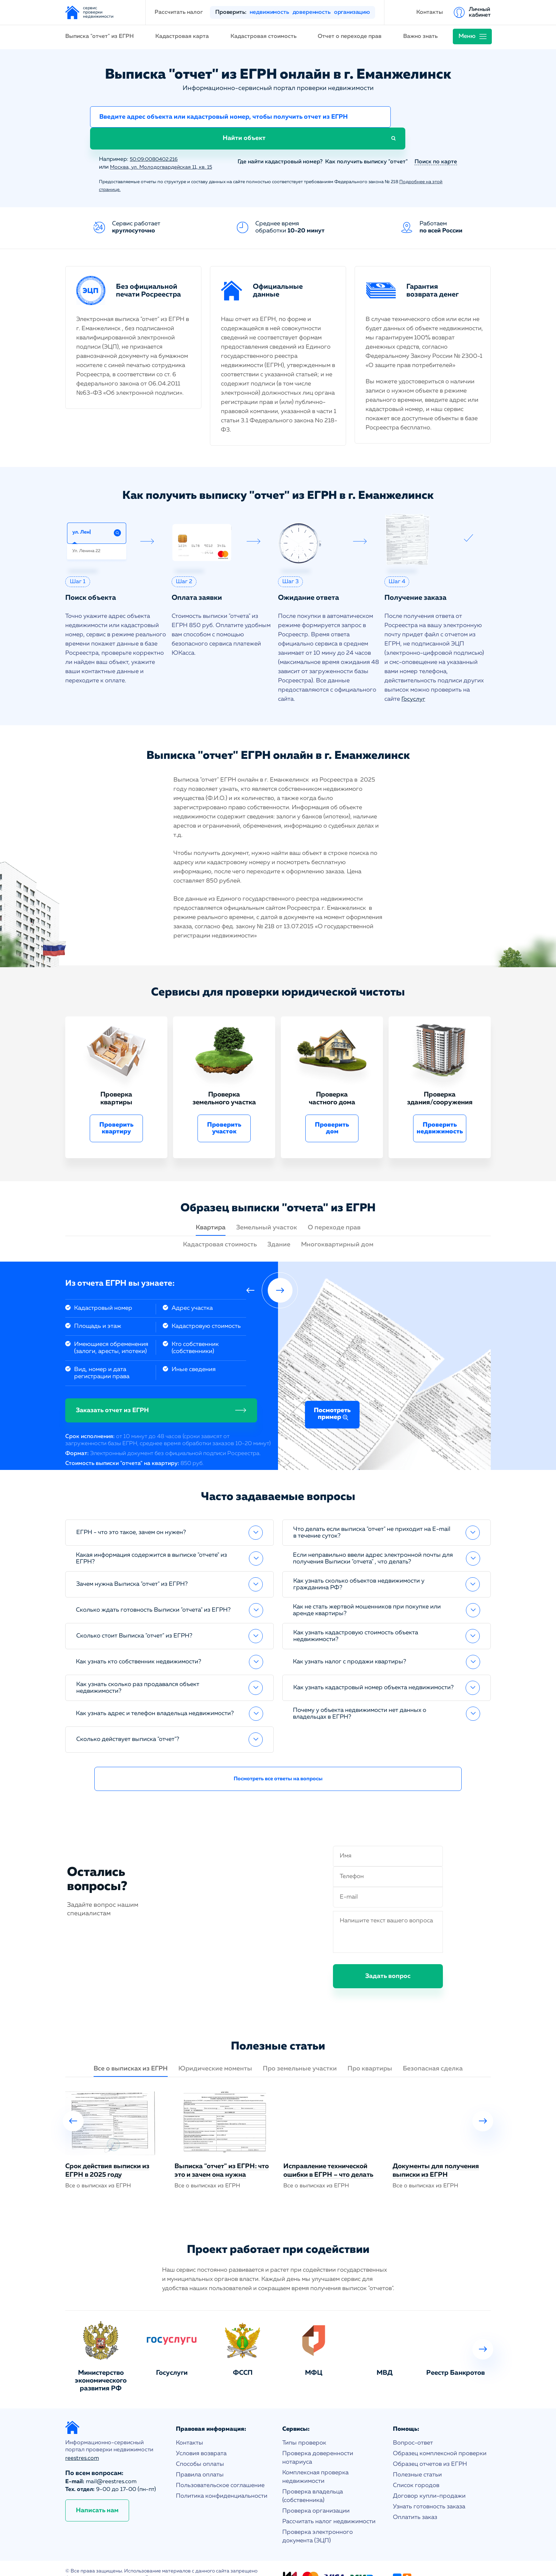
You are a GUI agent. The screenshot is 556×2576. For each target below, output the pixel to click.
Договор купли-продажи (429, 2477)
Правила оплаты (200, 2456)
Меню (467, 36)
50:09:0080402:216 (157, 140)
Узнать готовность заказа (429, 2488)
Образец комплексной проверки (439, 2434)
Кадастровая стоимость (263, 36)
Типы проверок (304, 2424)
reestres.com (82, 2439)
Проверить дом (332, 1109)
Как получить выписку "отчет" (366, 143)
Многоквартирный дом (337, 1225)
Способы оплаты (200, 2445)
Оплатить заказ (415, 2498)
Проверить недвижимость (440, 1109)
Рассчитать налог (179, 12)
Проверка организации (316, 2492)
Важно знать (420, 36)
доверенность (311, 12)
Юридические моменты (215, 2049)
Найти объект (427, 118)
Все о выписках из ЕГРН (131, 2049)
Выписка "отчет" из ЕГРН (99, 36)
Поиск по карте (436, 143)
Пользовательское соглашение (220, 2466)
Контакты (429, 12)
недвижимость (269, 12)
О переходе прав (334, 1208)
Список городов (416, 2466)
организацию (352, 12)
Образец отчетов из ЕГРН (430, 2445)
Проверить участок (224, 1109)
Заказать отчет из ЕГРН (112, 1391)
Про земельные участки (300, 2049)
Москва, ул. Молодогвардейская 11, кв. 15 (166, 148)
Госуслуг (413, 680)
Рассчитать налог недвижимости (329, 2502)
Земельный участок (266, 1208)
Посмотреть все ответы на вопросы (278, 1760)
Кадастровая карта (182, 36)
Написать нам (97, 2491)
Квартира (211, 1208)
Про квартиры (370, 2049)
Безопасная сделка (433, 2049)
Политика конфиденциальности (221, 2477)
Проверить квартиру (116, 1109)
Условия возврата (201, 2434)
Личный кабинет (480, 12)
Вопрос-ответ (413, 2424)
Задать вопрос (388, 1957)
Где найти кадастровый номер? (276, 143)
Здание (278, 1225)
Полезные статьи (417, 2456)
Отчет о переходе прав (350, 36)
